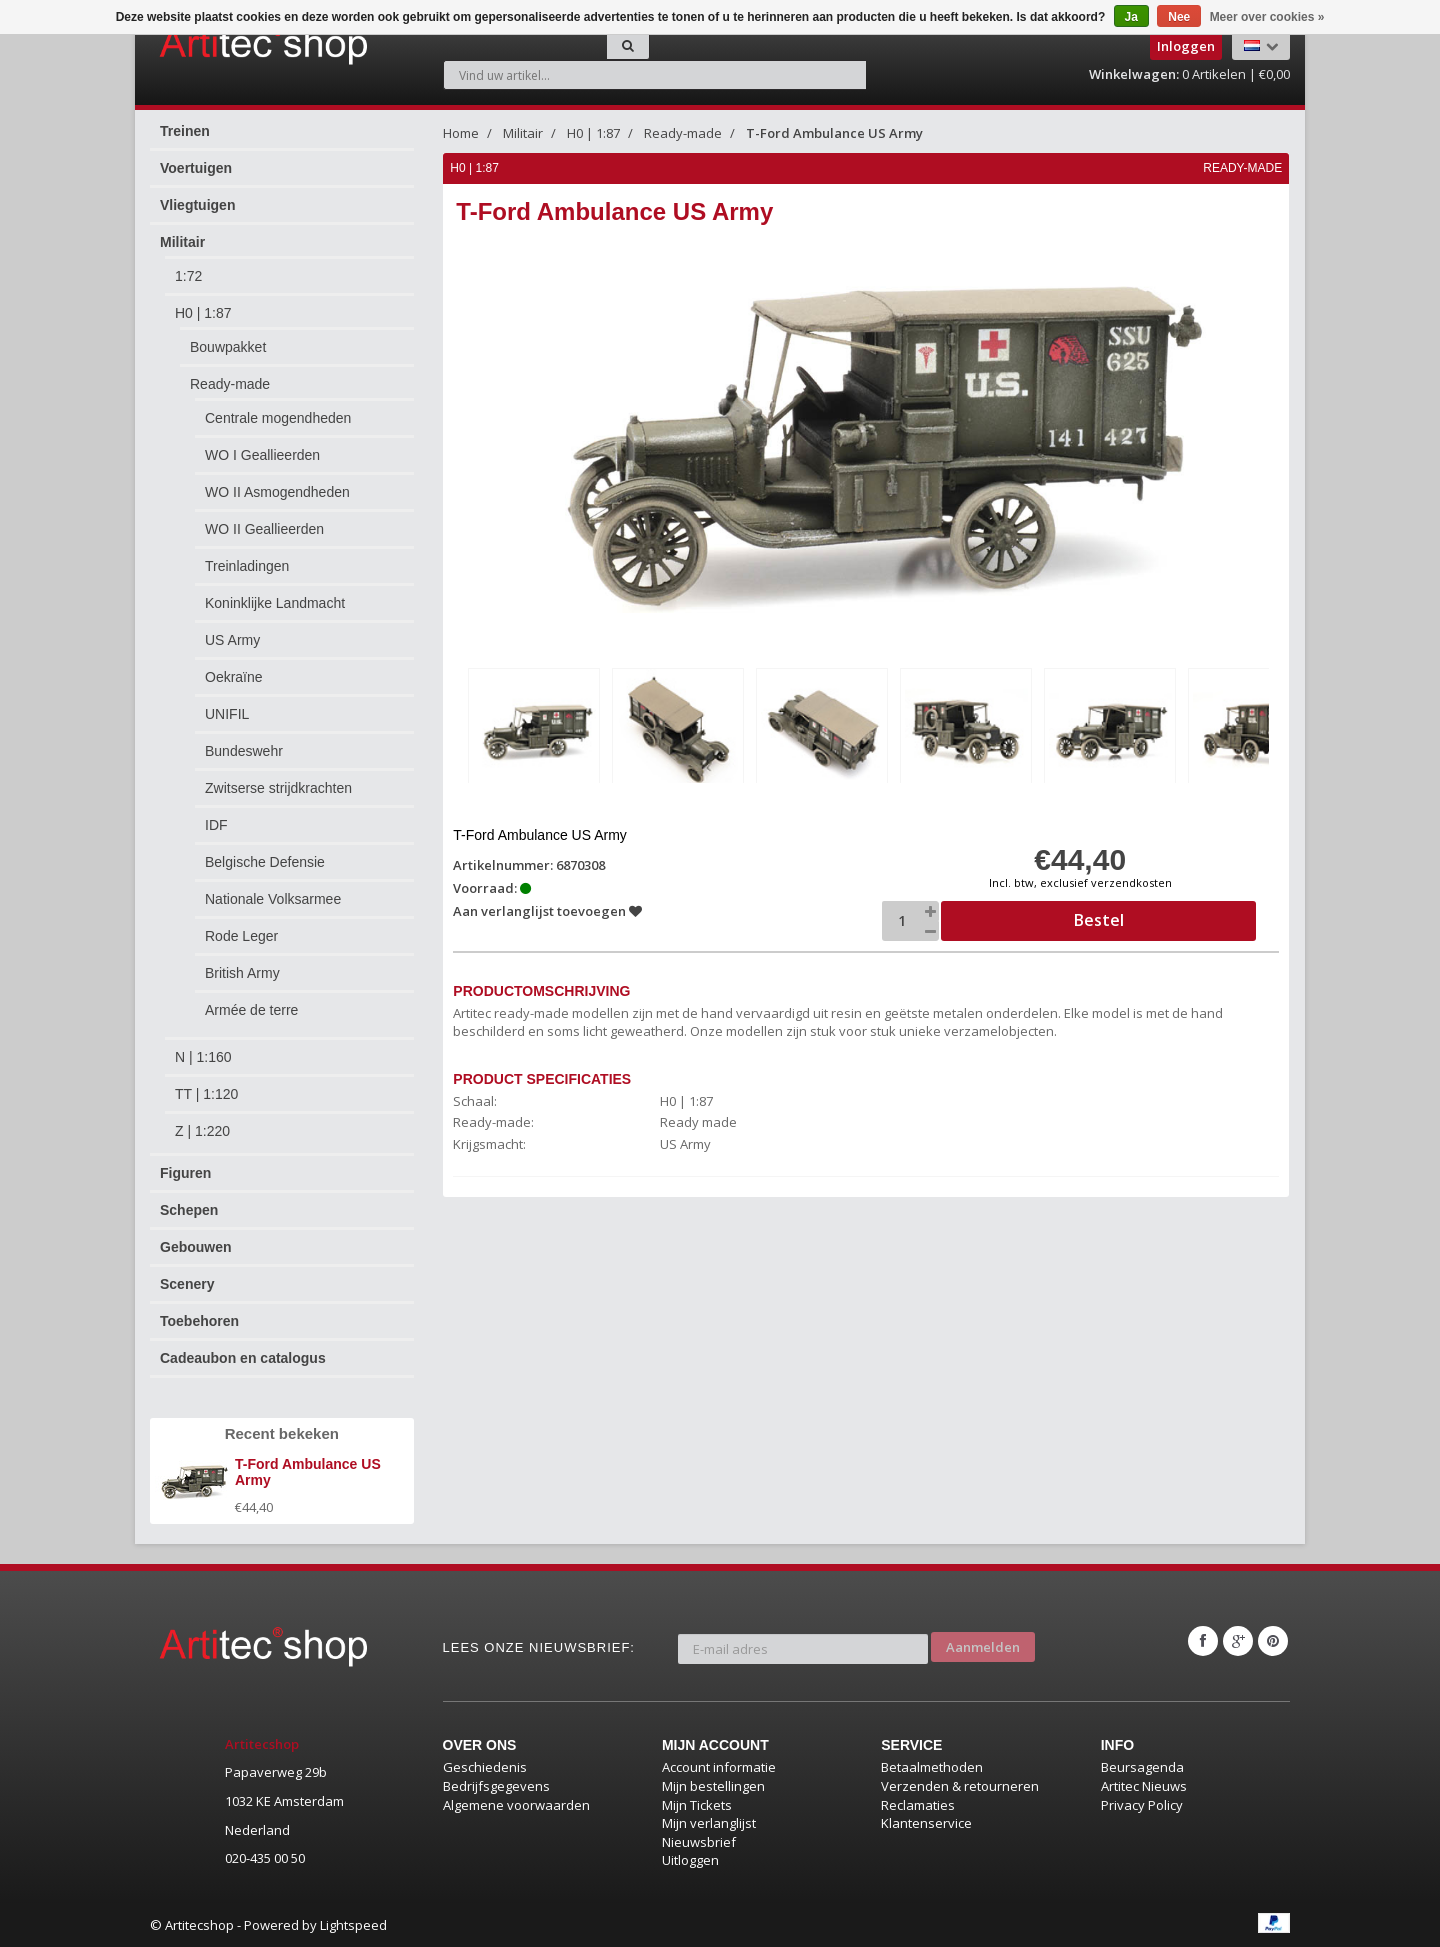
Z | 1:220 (202, 1131)
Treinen (185, 131)
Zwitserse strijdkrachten (278, 788)
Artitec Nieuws (1144, 1786)
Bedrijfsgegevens (496, 1786)
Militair (182, 242)
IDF (216, 825)
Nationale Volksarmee (273, 899)
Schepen (189, 1210)
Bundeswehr (244, 751)
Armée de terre (251, 1010)
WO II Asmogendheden (277, 492)
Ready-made (230, 384)
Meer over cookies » (1267, 17)
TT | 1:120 (206, 1094)
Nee (1179, 17)
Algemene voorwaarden (516, 1805)
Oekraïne (234, 677)
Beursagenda (1142, 1767)
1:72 (188, 276)
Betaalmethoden (932, 1767)
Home (461, 133)
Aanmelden (983, 1641)
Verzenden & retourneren (960, 1786)
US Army (232, 640)
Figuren (185, 1173)
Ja (1131, 17)
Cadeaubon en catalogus (243, 1358)
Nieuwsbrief (699, 1842)
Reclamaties (918, 1805)
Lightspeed (353, 1925)
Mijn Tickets (697, 1805)
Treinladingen (247, 566)
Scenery (187, 1284)
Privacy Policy (1142, 1805)
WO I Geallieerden (262, 455)
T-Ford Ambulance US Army (834, 133)
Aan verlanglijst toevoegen (549, 908)
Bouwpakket (228, 347)
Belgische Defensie (265, 862)
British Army (242, 973)
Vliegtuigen (197, 205)
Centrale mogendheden (278, 418)
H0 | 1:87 (203, 313)
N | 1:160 (203, 1057)
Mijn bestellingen (713, 1786)
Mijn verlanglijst (709, 1823)
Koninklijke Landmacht (275, 603)
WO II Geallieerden (264, 529)
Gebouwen (196, 1247)
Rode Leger (241, 936)
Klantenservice (926, 1823)
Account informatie (719, 1767)
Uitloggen (690, 1860)
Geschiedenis (485, 1767)
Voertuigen (196, 168)
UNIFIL (227, 714)
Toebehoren (199, 1321)
